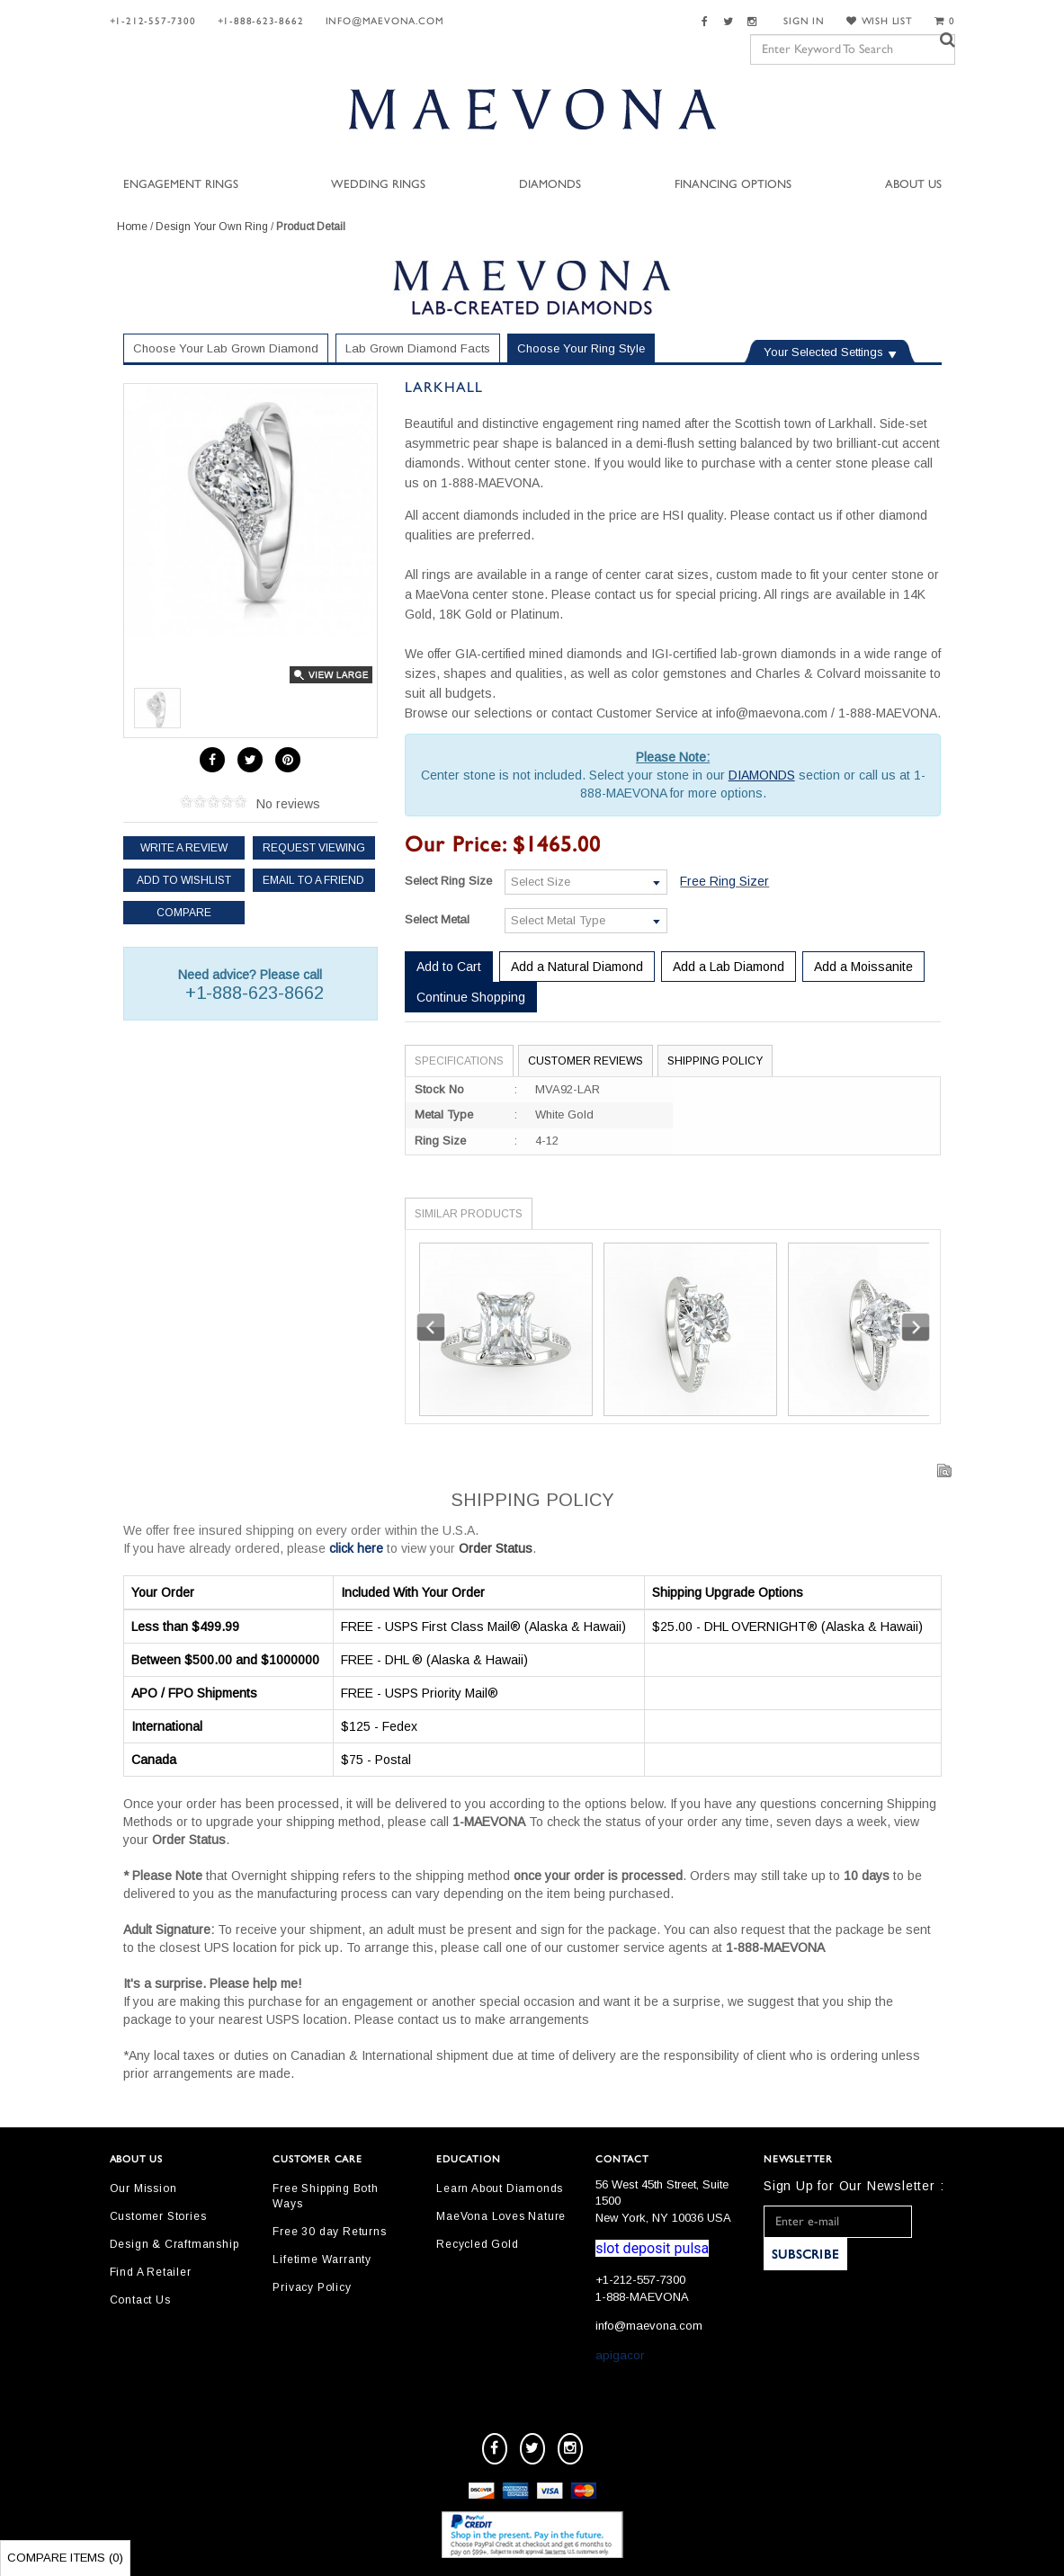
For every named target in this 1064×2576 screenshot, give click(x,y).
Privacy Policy (312, 2287)
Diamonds (550, 185)
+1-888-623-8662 (261, 21)
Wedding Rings (378, 185)
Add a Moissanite (863, 966)
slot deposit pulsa (652, 2248)
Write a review (184, 848)
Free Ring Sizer (724, 881)
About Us (913, 185)
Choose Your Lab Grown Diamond (225, 348)
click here (356, 1548)
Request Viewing (314, 848)
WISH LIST (879, 21)
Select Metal (437, 919)
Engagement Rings (180, 185)
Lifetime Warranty (322, 2259)
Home (132, 226)
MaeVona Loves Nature (501, 2216)
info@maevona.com (385, 21)
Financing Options (733, 185)
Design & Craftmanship (174, 2244)
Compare (183, 912)
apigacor (619, 2355)
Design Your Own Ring (212, 226)
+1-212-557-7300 (153, 21)
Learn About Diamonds (499, 2188)
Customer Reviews (585, 1061)
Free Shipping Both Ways (325, 2196)
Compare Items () (65, 2557)
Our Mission (143, 2188)
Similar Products (469, 1214)
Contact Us (140, 2300)
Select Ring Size (448, 880)
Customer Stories (158, 2216)
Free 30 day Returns (329, 2231)
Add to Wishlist (184, 880)
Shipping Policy (715, 1061)
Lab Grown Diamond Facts (417, 348)
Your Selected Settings (823, 352)
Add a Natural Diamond (577, 966)
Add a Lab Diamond (728, 966)
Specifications (459, 1061)
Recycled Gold (477, 2244)
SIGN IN (804, 21)
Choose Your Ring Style (581, 348)
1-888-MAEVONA (642, 2297)
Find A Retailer (151, 2272)
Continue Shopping (470, 997)
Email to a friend (313, 880)
